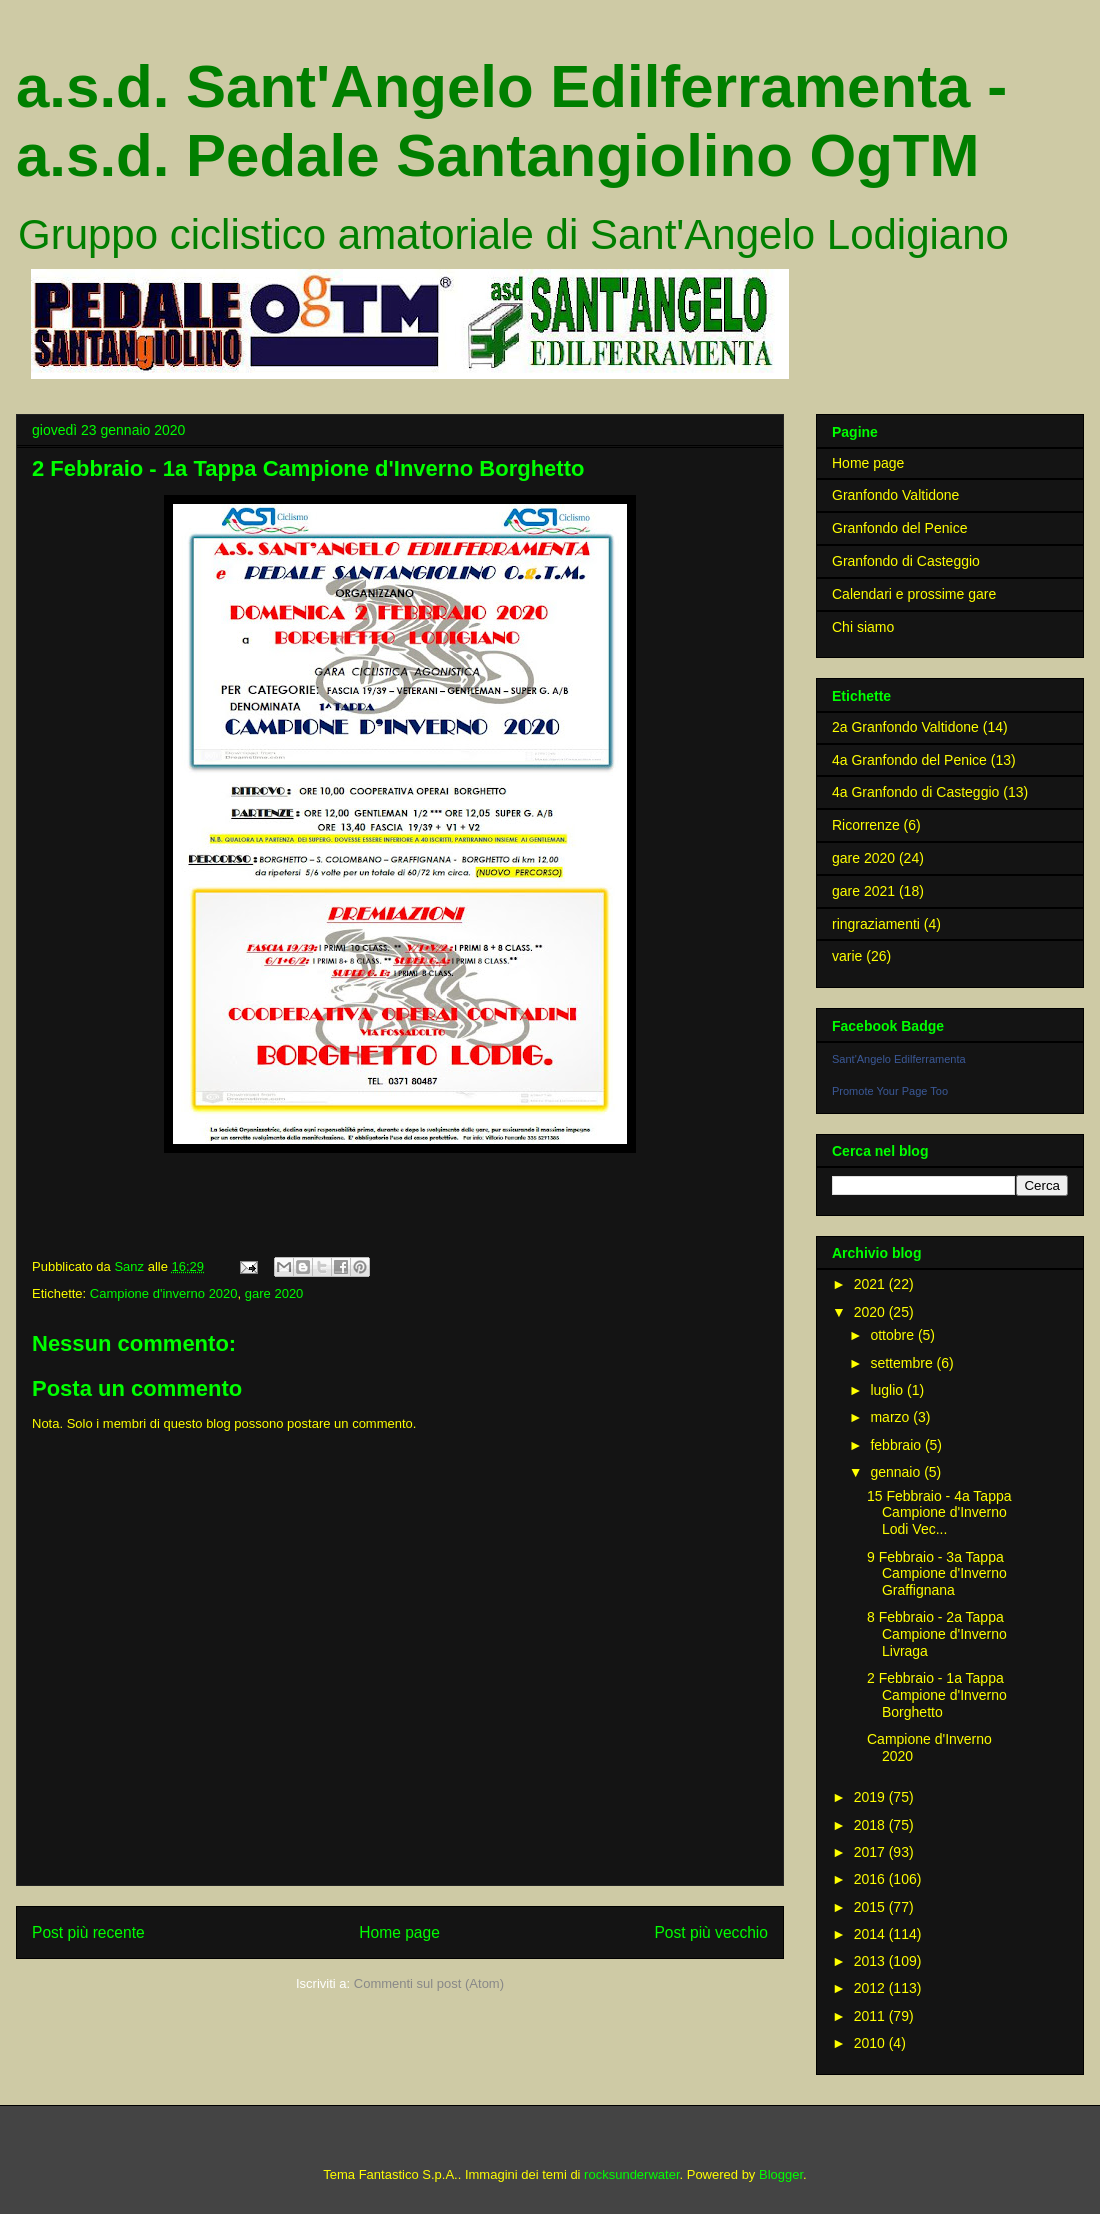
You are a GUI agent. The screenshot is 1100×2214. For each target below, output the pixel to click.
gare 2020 (274, 1293)
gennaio (897, 1472)
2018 (871, 1825)
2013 (871, 1961)
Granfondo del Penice (899, 528)
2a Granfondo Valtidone (905, 727)
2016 (871, 1879)
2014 (871, 1934)
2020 (871, 1312)
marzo (891, 1417)
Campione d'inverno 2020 (164, 1293)
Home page (399, 1932)
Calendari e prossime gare (914, 594)
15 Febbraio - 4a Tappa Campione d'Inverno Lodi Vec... (939, 1513)
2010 (871, 2043)
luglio (888, 1390)
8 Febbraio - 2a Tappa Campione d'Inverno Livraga (937, 1634)
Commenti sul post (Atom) (429, 1983)
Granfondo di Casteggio (906, 561)
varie (847, 956)
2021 (871, 1284)
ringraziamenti (876, 924)
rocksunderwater (631, 2174)
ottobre (893, 1335)
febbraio (897, 1445)
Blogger (781, 2174)
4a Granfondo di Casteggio (915, 792)
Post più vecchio (711, 1932)
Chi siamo (863, 627)
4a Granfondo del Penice (909, 760)
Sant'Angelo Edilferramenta (899, 1059)
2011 (871, 2016)
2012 (871, 1988)
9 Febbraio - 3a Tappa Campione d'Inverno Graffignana (937, 1574)
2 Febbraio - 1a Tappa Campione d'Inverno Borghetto (937, 1695)
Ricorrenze (866, 825)
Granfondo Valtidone (895, 495)
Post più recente (88, 1932)
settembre (903, 1363)
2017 (871, 1852)
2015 (871, 1907)
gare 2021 (863, 891)
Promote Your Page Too (890, 1091)
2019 (871, 1797)
